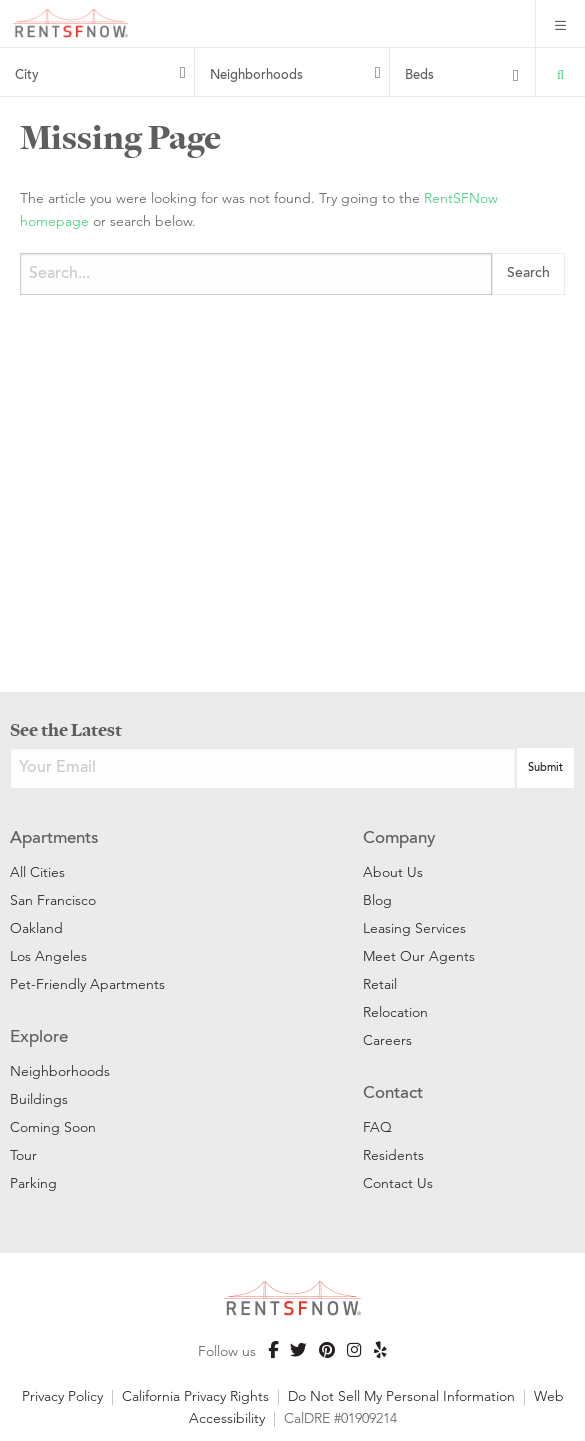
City (27, 76)
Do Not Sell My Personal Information (401, 1396)
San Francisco (53, 900)
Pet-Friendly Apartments (87, 984)
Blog (377, 900)
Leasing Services (414, 928)
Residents (393, 1155)
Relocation (395, 1012)
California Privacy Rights (195, 1396)
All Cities (37, 872)
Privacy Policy (62, 1396)
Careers (387, 1040)
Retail (380, 984)
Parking (33, 1183)
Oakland (36, 928)
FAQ (377, 1127)
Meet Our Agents (419, 956)
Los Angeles (48, 956)
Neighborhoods (256, 76)
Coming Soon (53, 1127)
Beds (419, 76)
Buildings (39, 1099)
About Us (393, 872)
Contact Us (398, 1183)
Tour (23, 1155)
